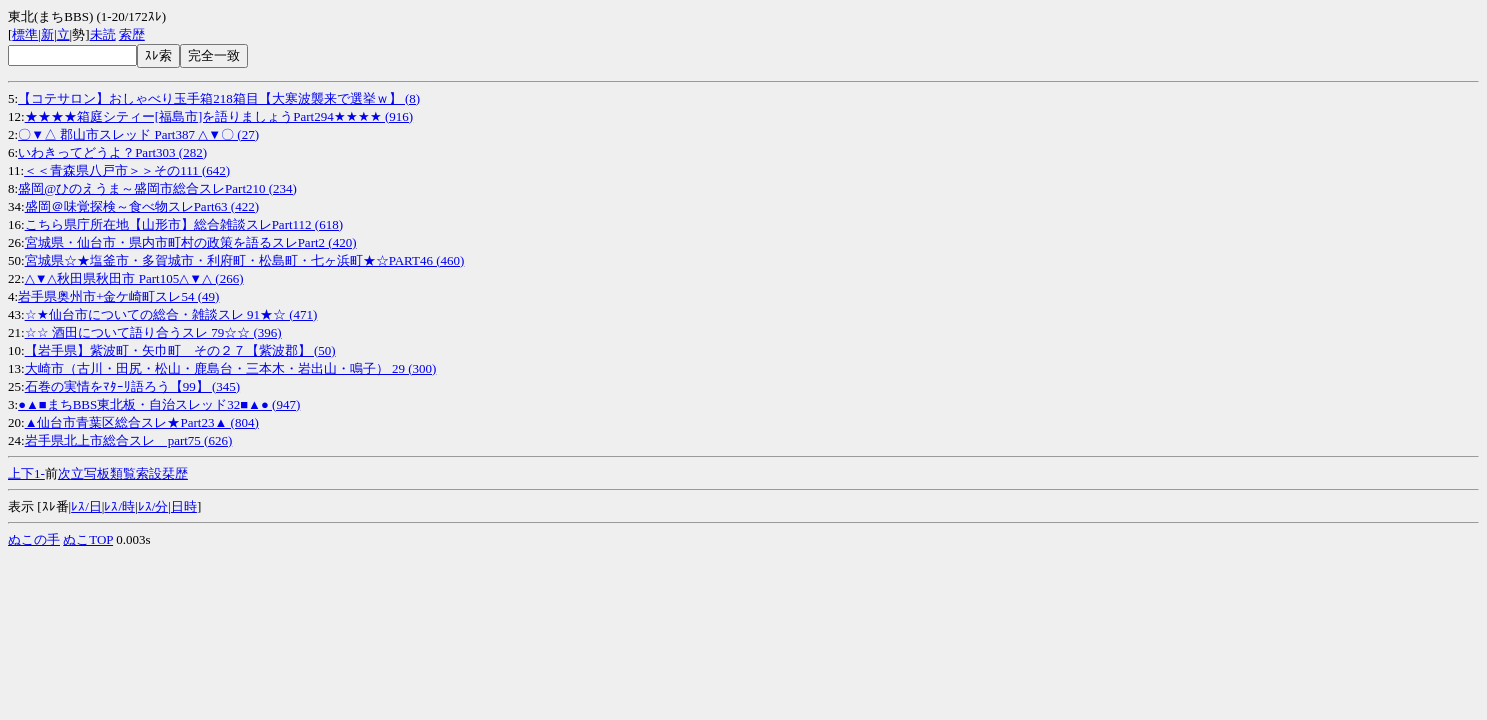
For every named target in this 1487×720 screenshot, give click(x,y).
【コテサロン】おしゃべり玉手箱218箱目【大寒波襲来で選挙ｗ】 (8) (219, 98)
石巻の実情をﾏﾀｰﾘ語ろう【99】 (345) (132, 386)
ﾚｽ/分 (153, 506)
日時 (184, 506)
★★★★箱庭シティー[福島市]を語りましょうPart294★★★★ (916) (219, 116)
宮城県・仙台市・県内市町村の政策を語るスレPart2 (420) (191, 242)
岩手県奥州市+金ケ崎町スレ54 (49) (118, 296)
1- (39, 473)
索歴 (132, 34)
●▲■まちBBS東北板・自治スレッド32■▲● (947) (159, 404)
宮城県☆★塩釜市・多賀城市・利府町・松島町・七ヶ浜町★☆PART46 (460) (245, 260)
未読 (103, 34)
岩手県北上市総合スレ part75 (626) (129, 440)
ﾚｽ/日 (86, 506)
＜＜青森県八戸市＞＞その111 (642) (127, 170)
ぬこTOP (88, 539)
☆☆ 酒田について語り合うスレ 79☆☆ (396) (153, 332)
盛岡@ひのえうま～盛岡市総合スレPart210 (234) (157, 188)
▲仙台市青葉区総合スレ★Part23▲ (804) (142, 422)
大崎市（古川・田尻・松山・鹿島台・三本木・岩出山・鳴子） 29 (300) (231, 368)
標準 (25, 34)
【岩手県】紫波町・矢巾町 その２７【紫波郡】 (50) (180, 350)
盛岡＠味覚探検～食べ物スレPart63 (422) (142, 206)
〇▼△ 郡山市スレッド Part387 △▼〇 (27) (138, 134)
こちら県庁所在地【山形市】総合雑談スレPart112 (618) (184, 224)
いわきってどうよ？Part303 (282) (112, 152)
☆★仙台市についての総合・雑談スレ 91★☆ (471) (171, 314)
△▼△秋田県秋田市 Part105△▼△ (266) (134, 278)
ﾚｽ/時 (119, 506)
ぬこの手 (34, 539)
